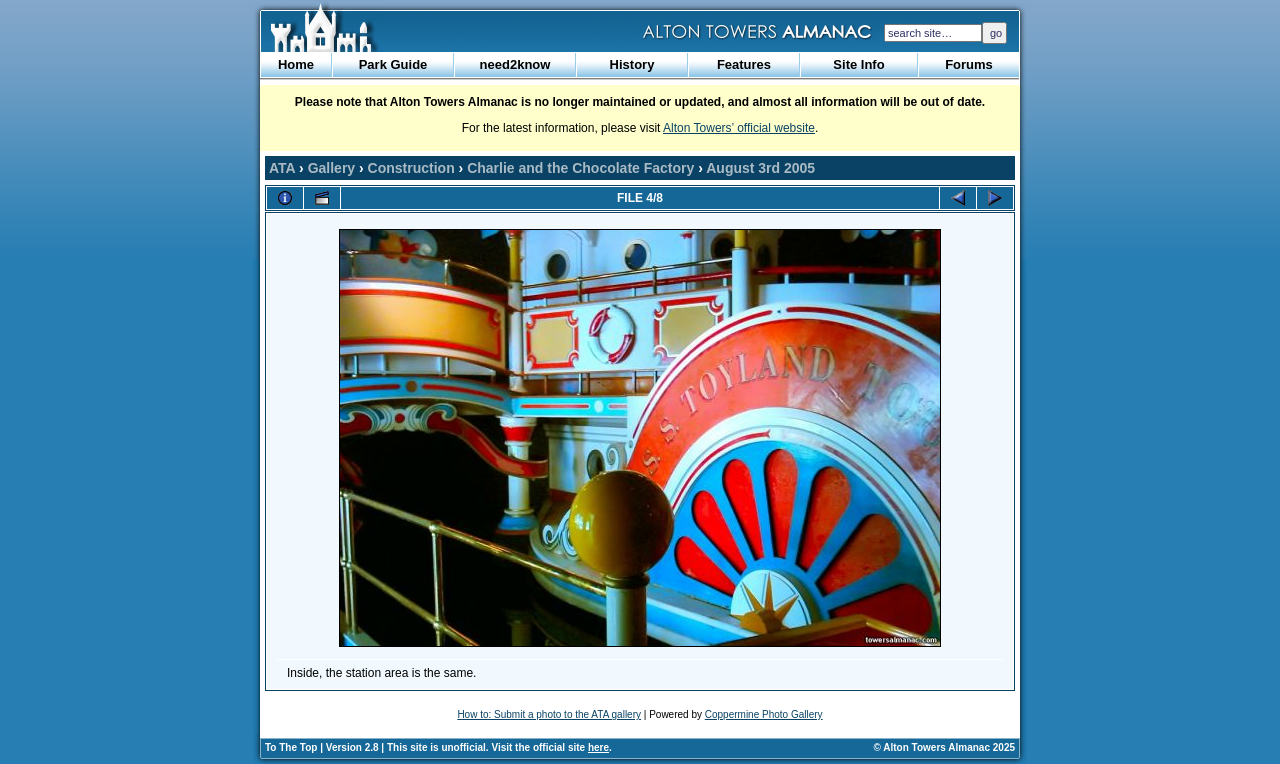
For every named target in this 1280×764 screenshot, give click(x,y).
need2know (515, 64)
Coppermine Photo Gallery (764, 714)
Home (296, 64)
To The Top (291, 747)
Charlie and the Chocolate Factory (580, 168)
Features (744, 64)
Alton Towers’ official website (739, 128)
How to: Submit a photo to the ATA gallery (549, 714)
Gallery (331, 168)
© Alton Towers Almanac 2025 (944, 747)
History (632, 64)
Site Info (858, 64)
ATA (282, 168)
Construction (411, 168)
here (598, 747)
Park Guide (393, 64)
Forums (969, 64)
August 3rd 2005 (760, 168)
